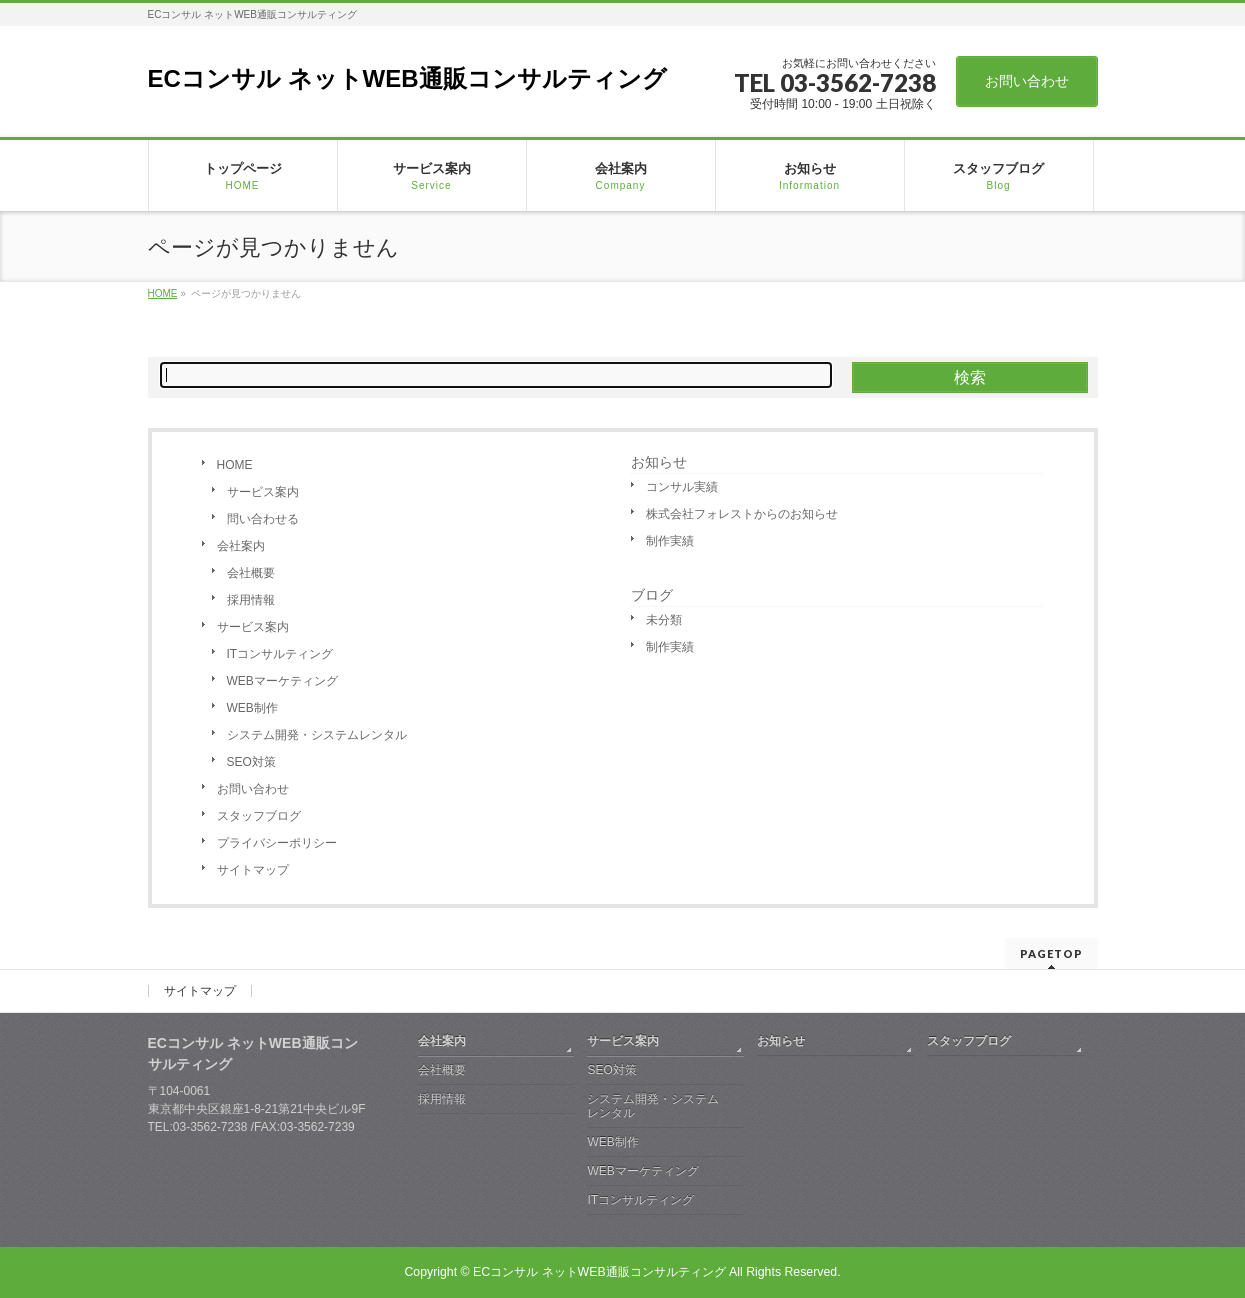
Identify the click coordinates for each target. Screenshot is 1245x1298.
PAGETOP (1051, 953)
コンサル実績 (682, 487)
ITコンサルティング (280, 654)
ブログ (652, 595)
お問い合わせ (1027, 81)
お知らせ (659, 462)
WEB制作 (252, 708)
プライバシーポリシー (277, 843)
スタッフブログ (259, 816)
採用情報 (251, 600)
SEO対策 (251, 762)
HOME (235, 465)
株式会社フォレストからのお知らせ (742, 514)
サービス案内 (263, 492)
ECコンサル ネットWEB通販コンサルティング (407, 78)
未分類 (664, 620)
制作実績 (670, 541)
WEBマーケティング (282, 681)
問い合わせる (263, 519)
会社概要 (251, 573)
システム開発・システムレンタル (317, 735)
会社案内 (241, 546)
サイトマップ (253, 870)
